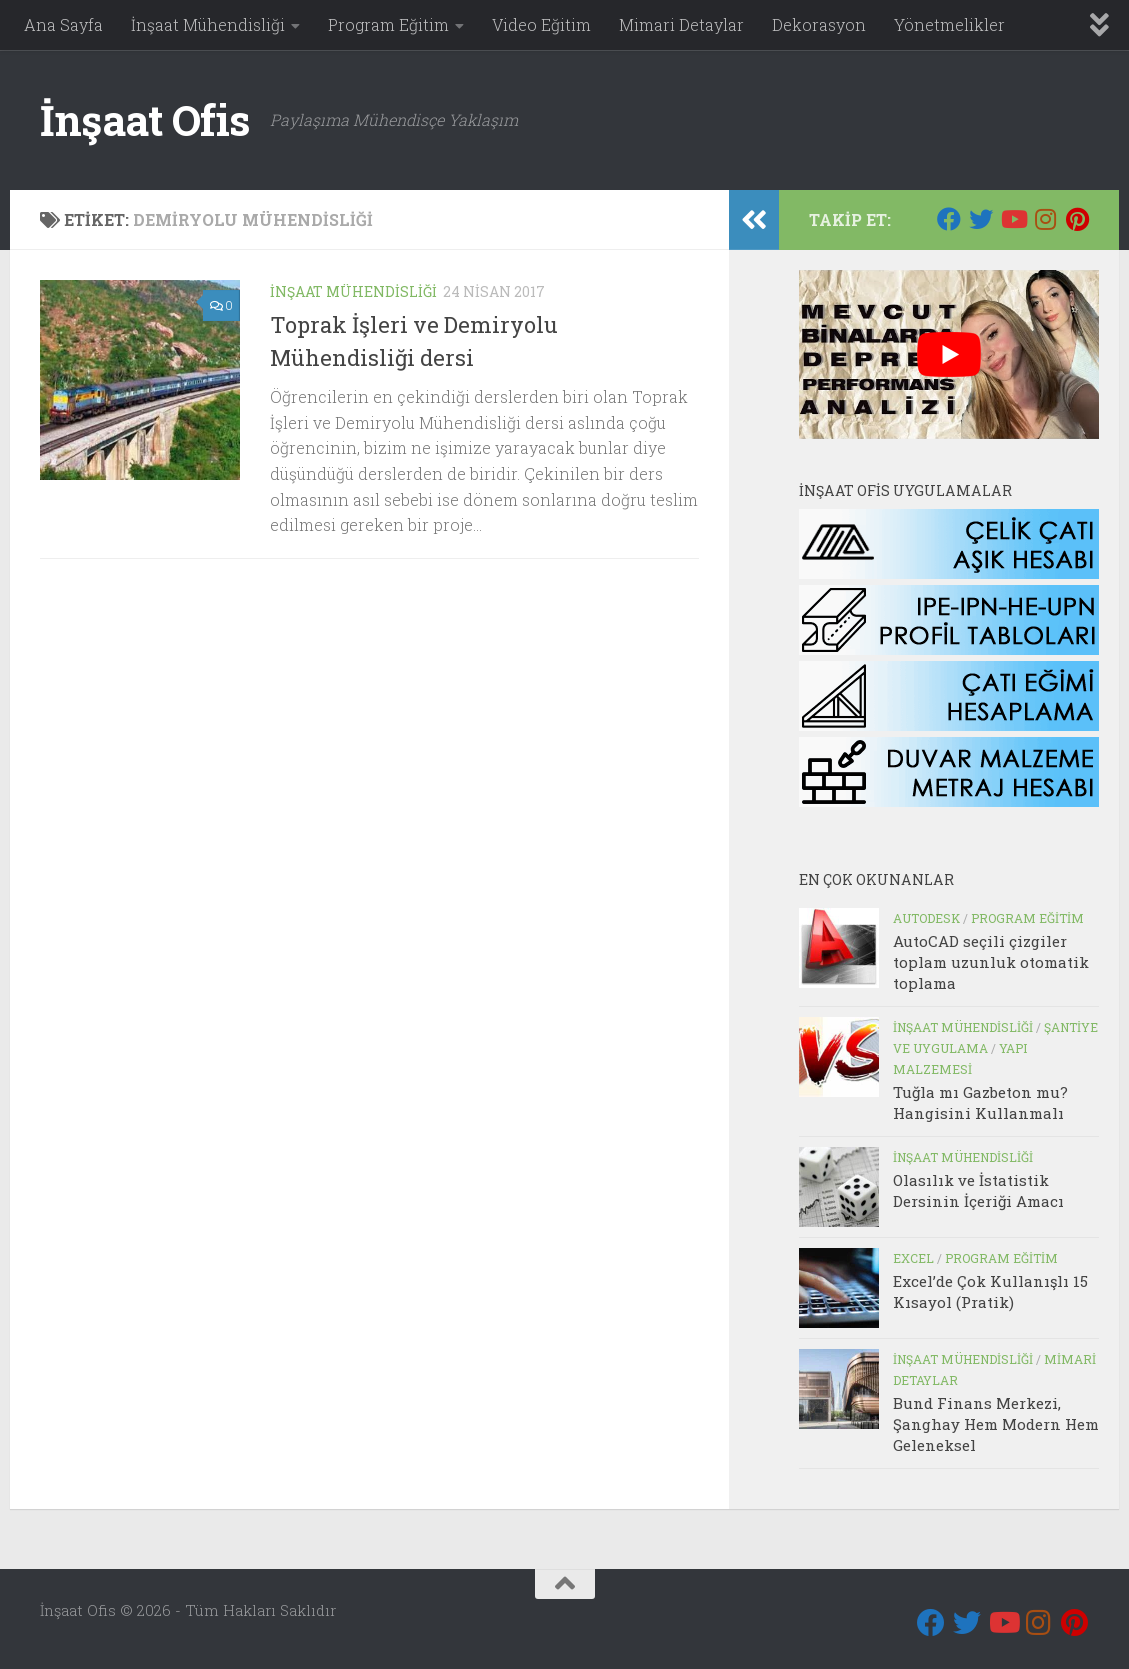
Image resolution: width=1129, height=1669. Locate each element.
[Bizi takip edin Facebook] (949, 219)
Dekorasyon (819, 24)
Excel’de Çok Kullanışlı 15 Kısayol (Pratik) (990, 1291)
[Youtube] (1013, 219)
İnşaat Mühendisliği (208, 24)
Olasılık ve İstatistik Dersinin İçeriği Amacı (978, 1190)
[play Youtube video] (949, 354)
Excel (913, 1258)
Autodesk (926, 918)
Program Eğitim (388, 24)
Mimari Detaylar (681, 24)
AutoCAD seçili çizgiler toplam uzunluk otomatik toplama (991, 962)
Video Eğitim (541, 24)
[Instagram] (1045, 219)
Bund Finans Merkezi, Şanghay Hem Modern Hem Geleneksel (996, 1424)
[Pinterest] (1077, 219)
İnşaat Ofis (145, 119)
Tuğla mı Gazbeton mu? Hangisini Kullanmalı (980, 1102)
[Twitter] (981, 219)
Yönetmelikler (949, 24)
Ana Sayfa (63, 24)
